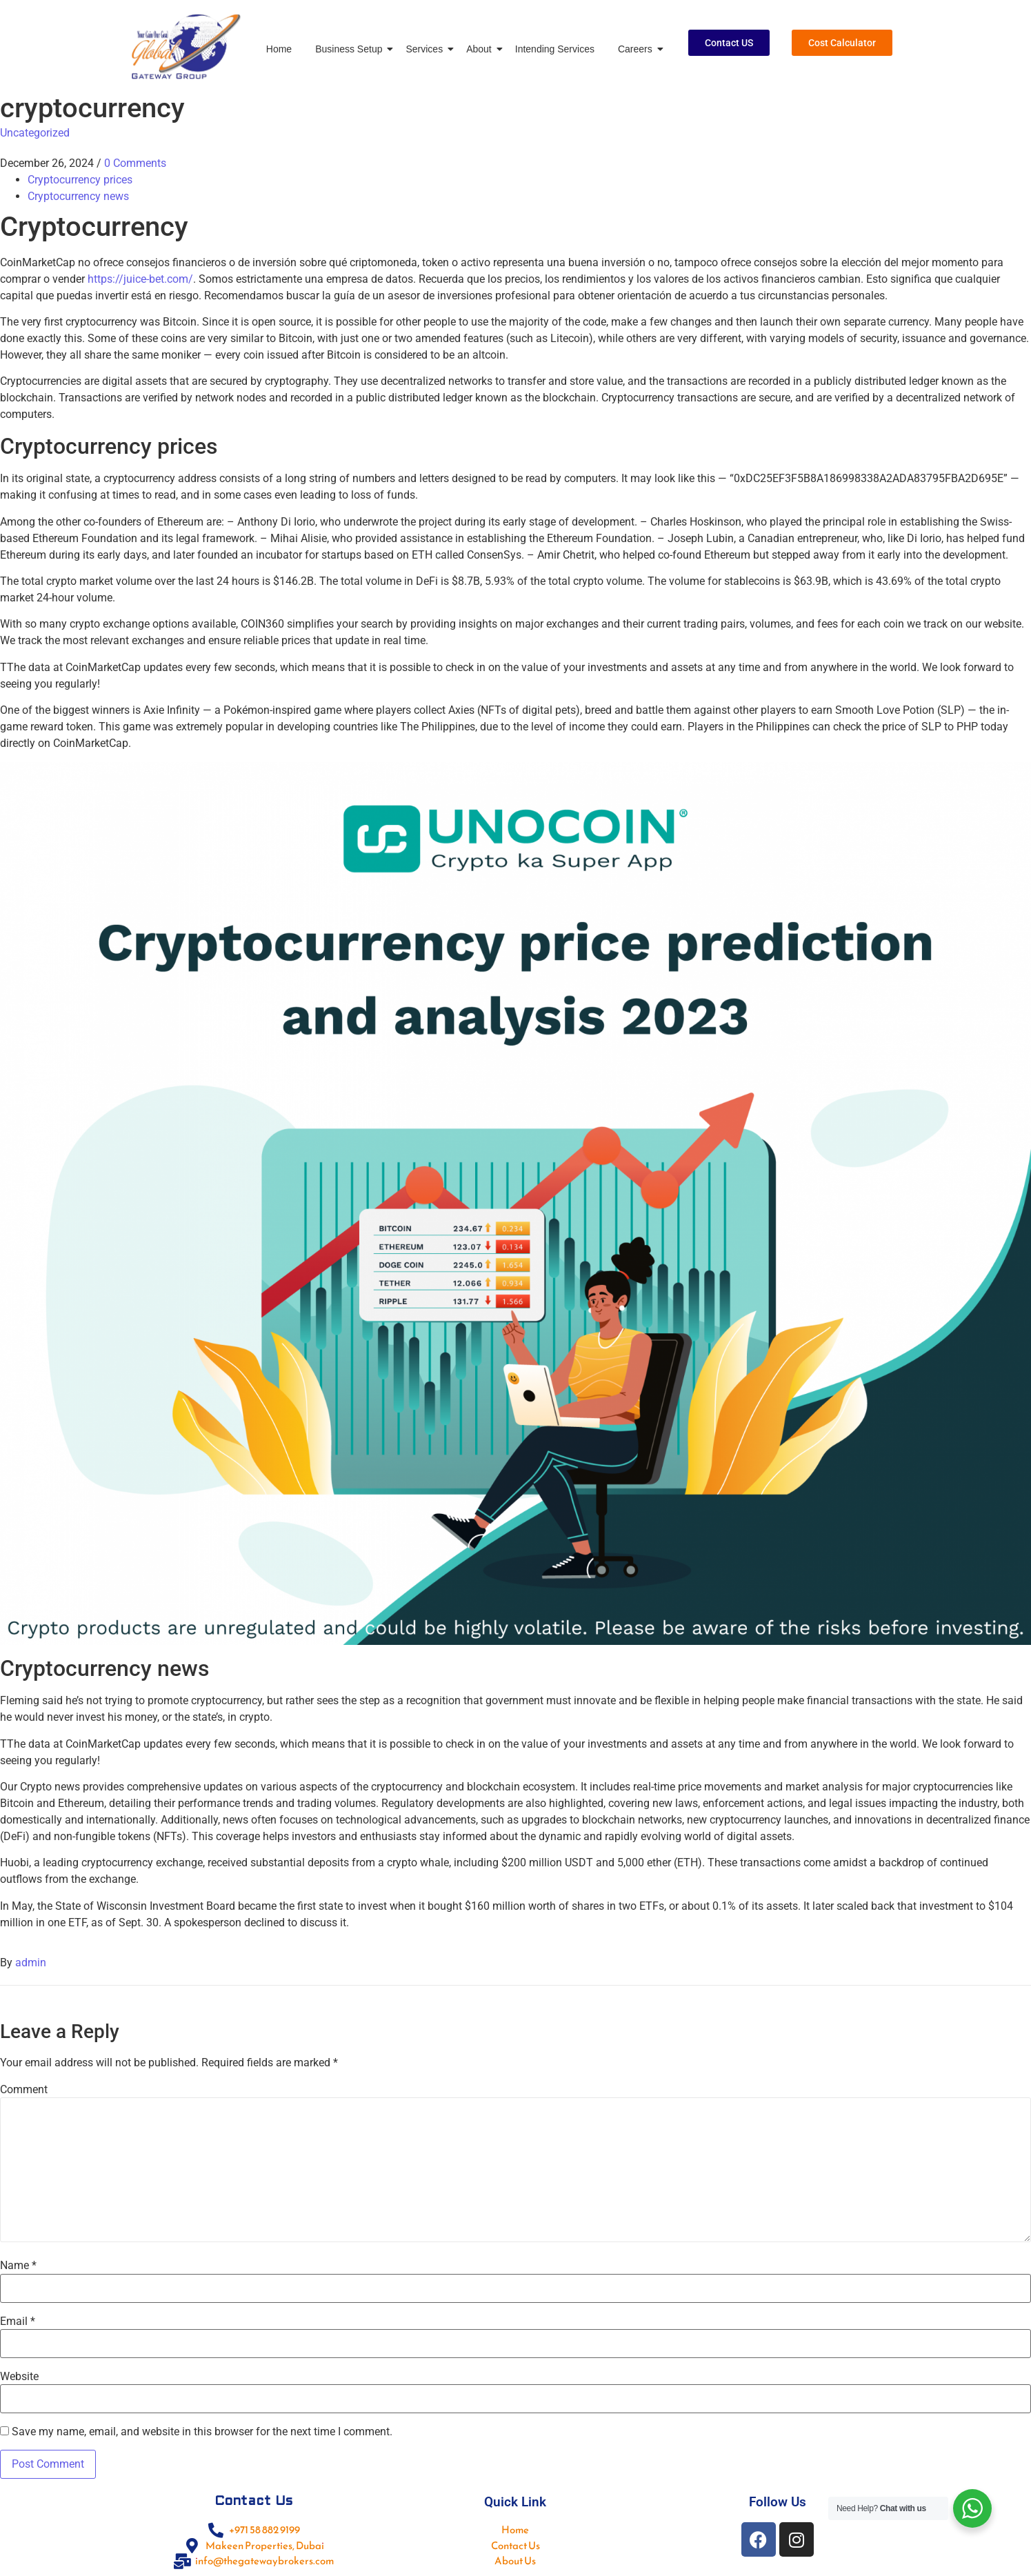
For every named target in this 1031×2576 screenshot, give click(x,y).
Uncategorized (35, 132)
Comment (24, 2089)
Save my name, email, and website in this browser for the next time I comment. (202, 2431)
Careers (637, 48)
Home (279, 48)
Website (19, 2376)
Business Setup (351, 48)
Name (18, 2265)
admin (30, 1962)
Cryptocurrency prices (80, 179)
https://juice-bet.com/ (140, 279)
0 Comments (135, 163)
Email (17, 2321)
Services (427, 48)
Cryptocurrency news (78, 196)
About (481, 48)
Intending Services (554, 48)
